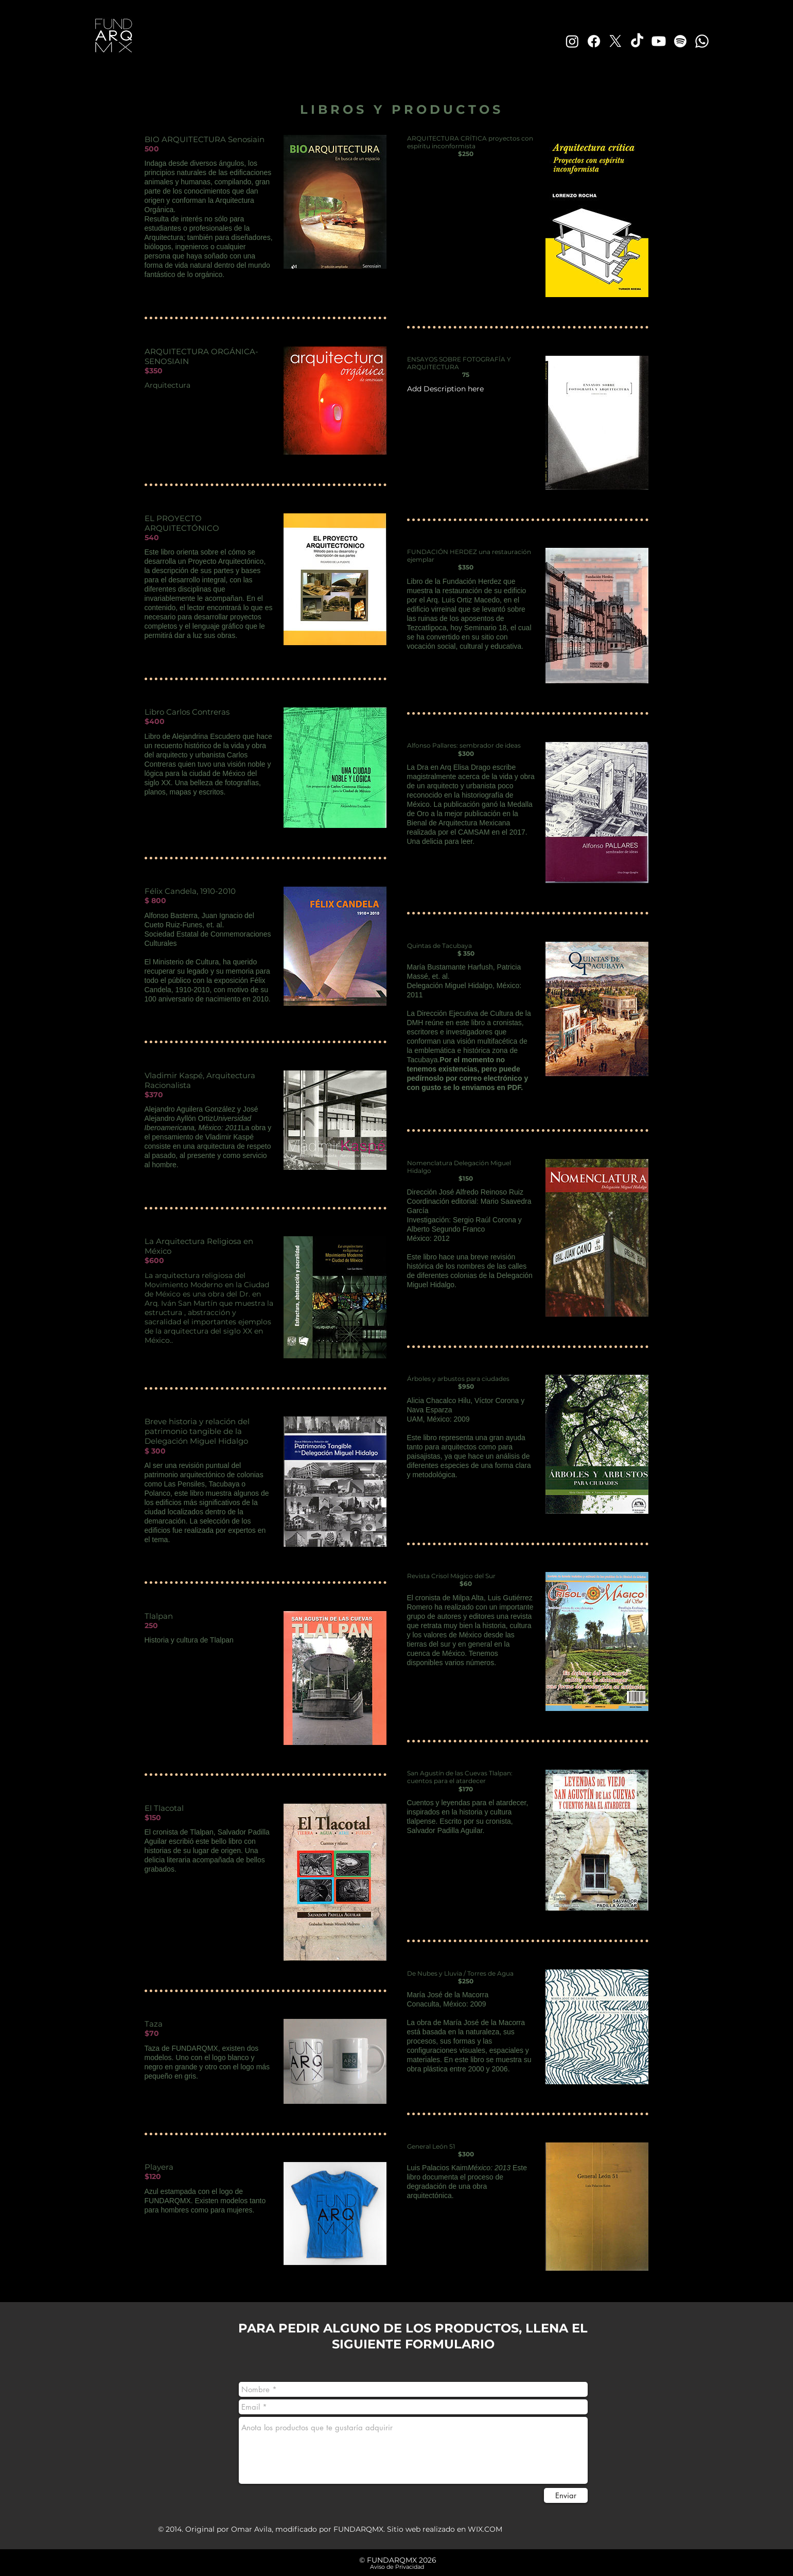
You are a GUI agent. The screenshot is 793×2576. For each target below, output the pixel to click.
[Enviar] (566, 2495)
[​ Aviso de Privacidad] (396, 2567)
